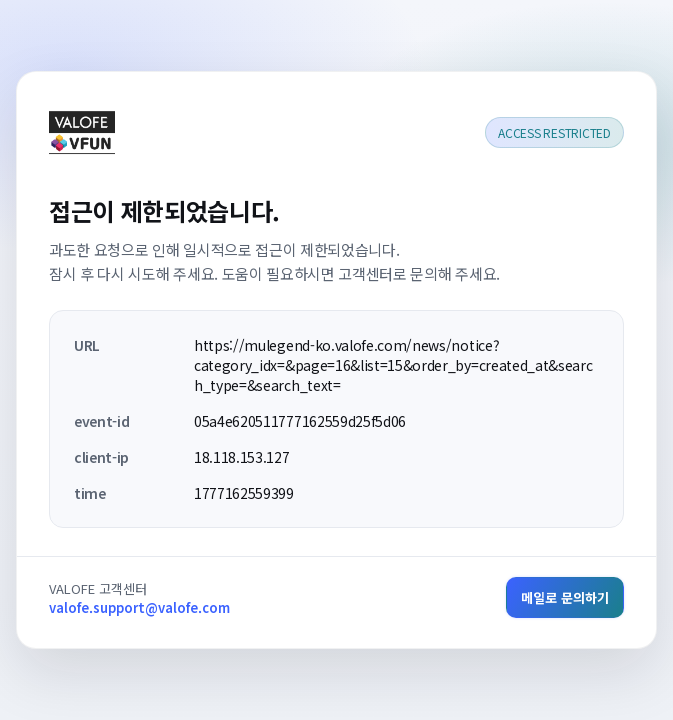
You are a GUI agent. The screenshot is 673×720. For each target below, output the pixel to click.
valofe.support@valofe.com (139, 607)
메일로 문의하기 (565, 597)
